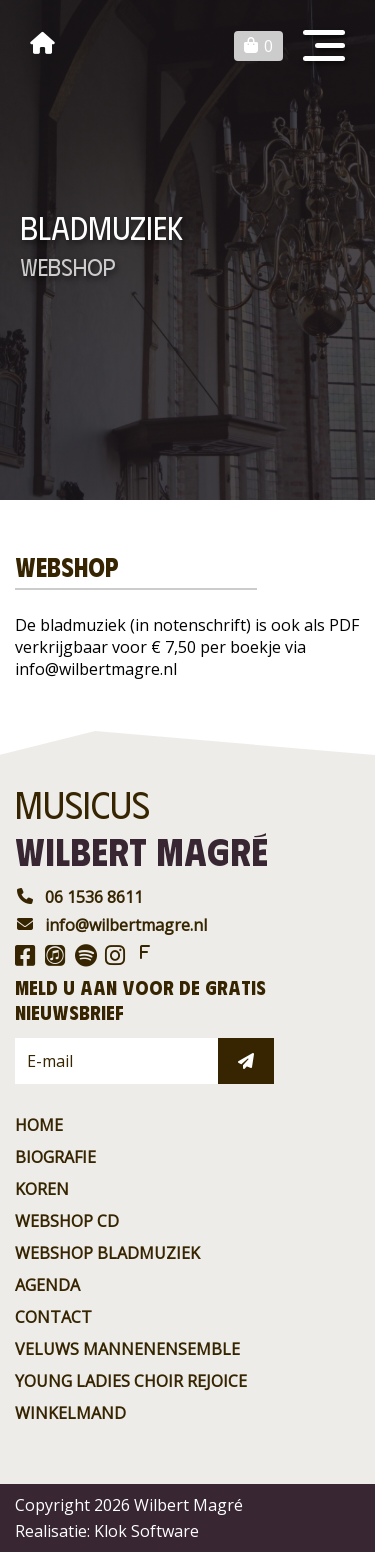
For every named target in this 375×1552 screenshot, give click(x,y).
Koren (42, 1189)
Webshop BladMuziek (107, 1253)
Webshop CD (67, 1221)
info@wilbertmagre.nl (111, 925)
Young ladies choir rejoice (131, 1381)
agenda (47, 1285)
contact (53, 1317)
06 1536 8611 (79, 897)
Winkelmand (70, 1413)
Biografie (55, 1157)
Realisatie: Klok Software (107, 1531)
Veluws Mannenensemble (127, 1349)
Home (39, 1125)
